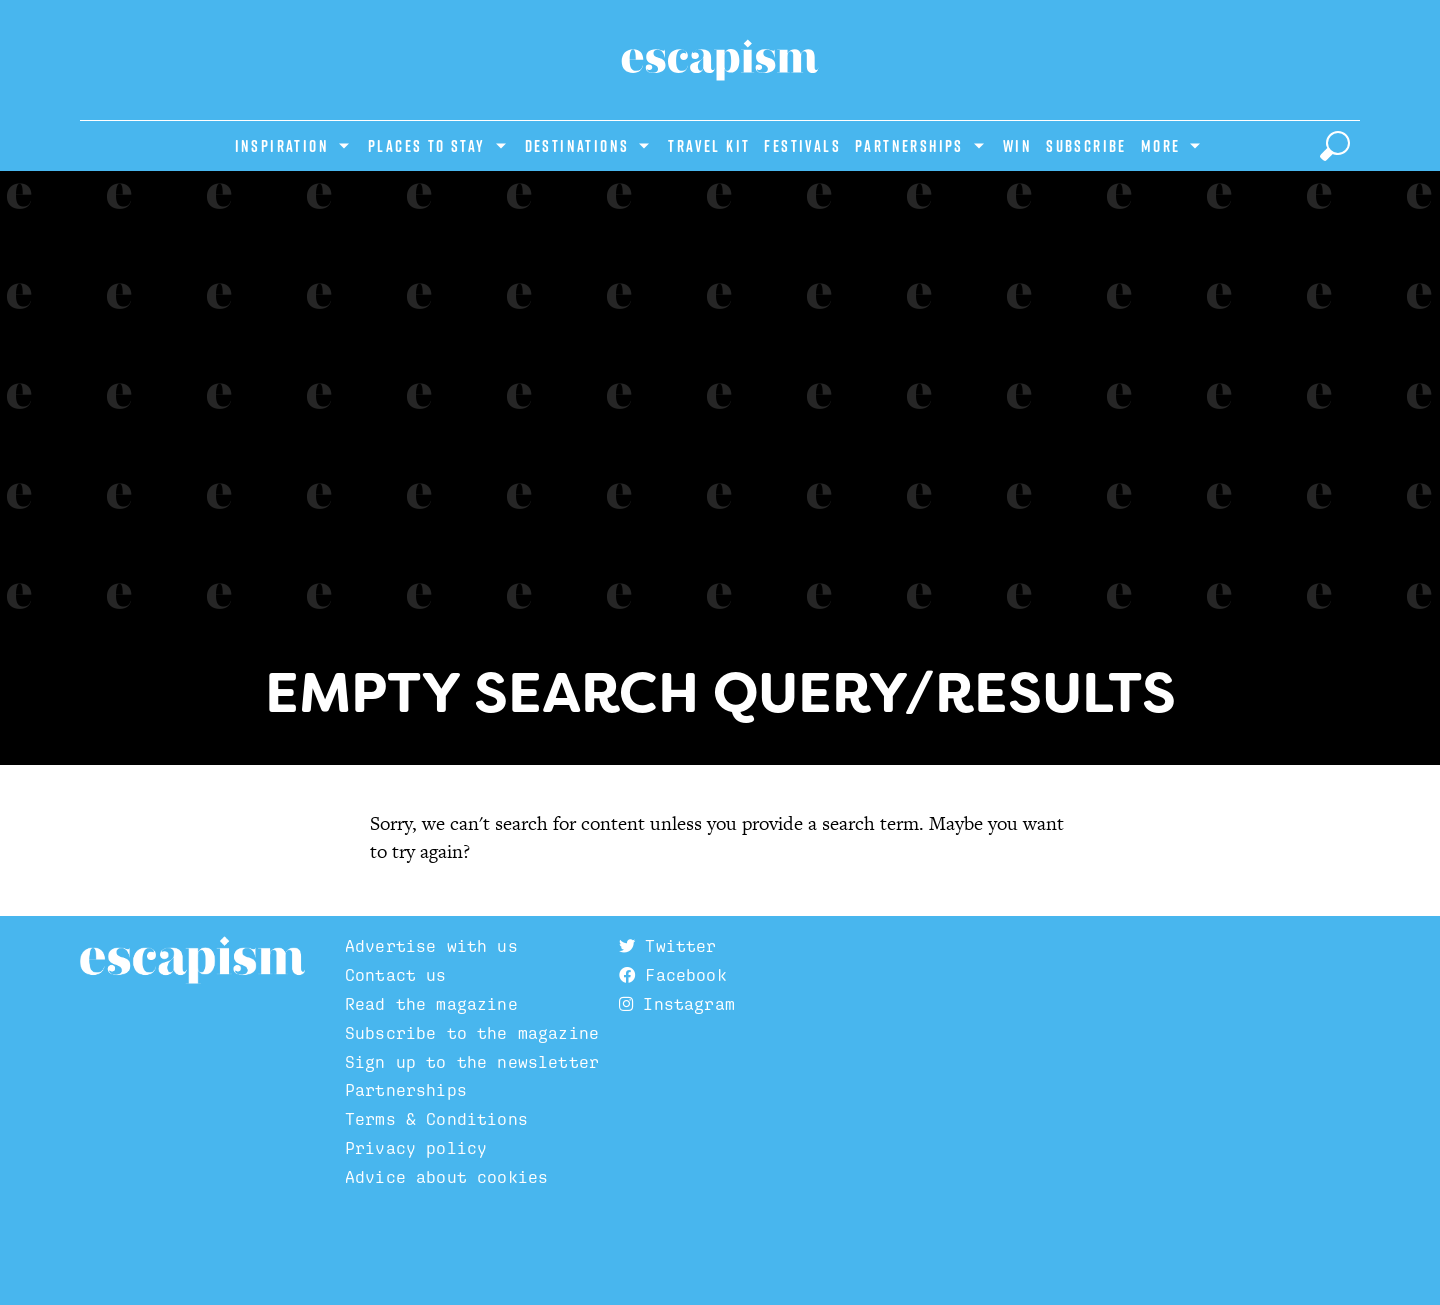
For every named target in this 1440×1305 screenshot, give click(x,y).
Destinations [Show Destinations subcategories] (577, 146)
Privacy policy (416, 1148)
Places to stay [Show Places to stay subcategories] (427, 146)
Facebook (673, 975)
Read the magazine (431, 1004)
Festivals (802, 146)
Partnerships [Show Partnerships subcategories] (909, 146)
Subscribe (1086, 146)
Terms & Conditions (436, 1119)
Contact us (396, 975)
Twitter (667, 946)
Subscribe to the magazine (472, 1033)
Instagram (677, 1004)
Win (1017, 146)
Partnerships (406, 1090)
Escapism (192, 961)
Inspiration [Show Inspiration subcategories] (282, 146)
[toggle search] (1335, 146)
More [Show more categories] (1161, 146)
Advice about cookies (446, 1177)
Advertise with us (431, 946)
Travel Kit (709, 146)
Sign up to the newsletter (472, 1062)
